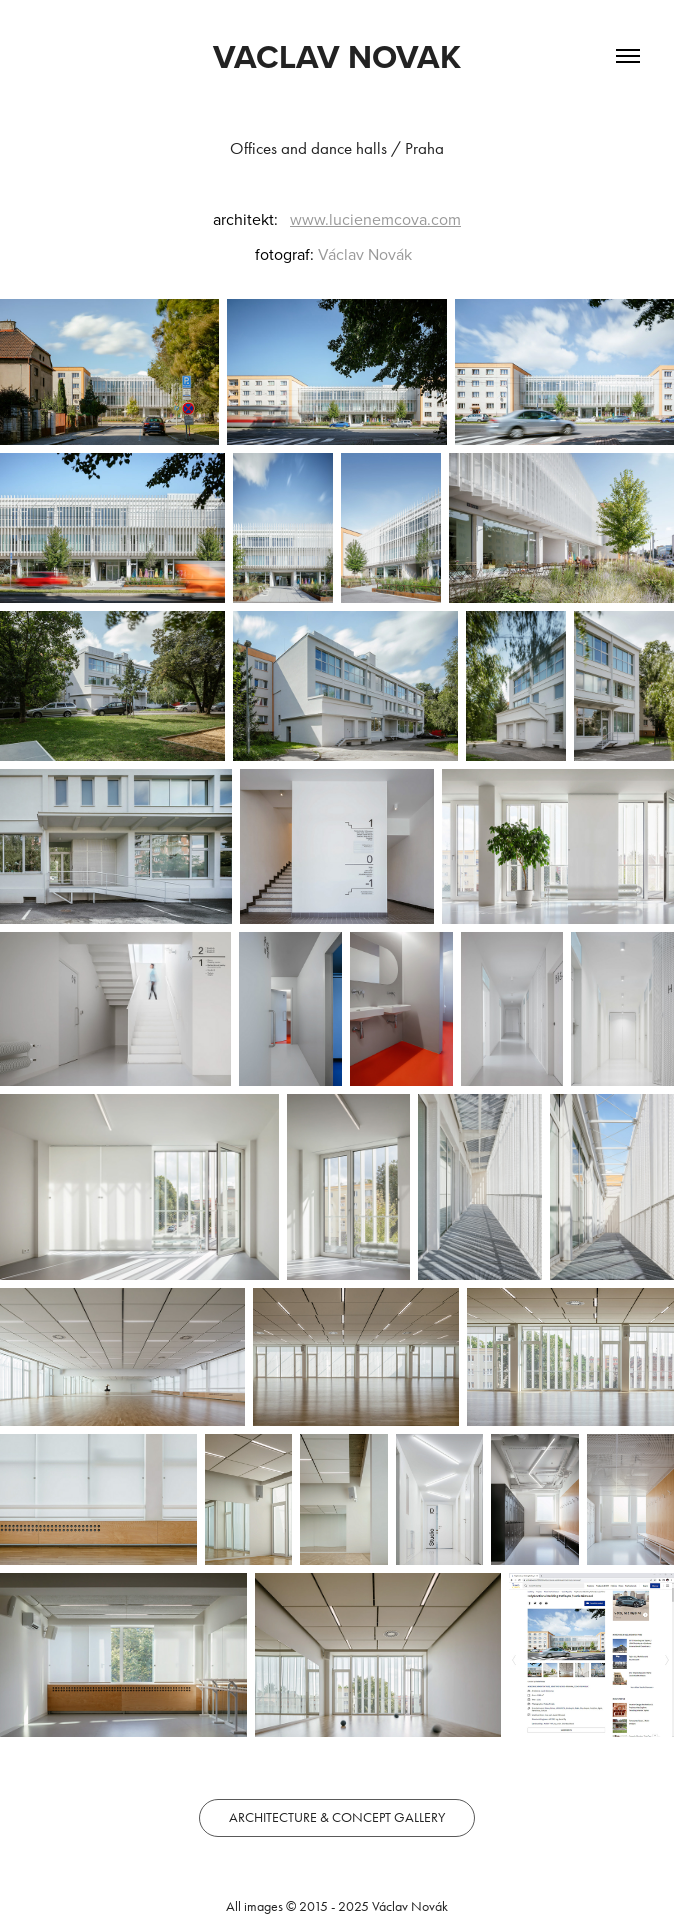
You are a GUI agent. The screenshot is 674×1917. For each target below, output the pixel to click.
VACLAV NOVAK (337, 56)
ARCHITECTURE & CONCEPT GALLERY (337, 1817)
